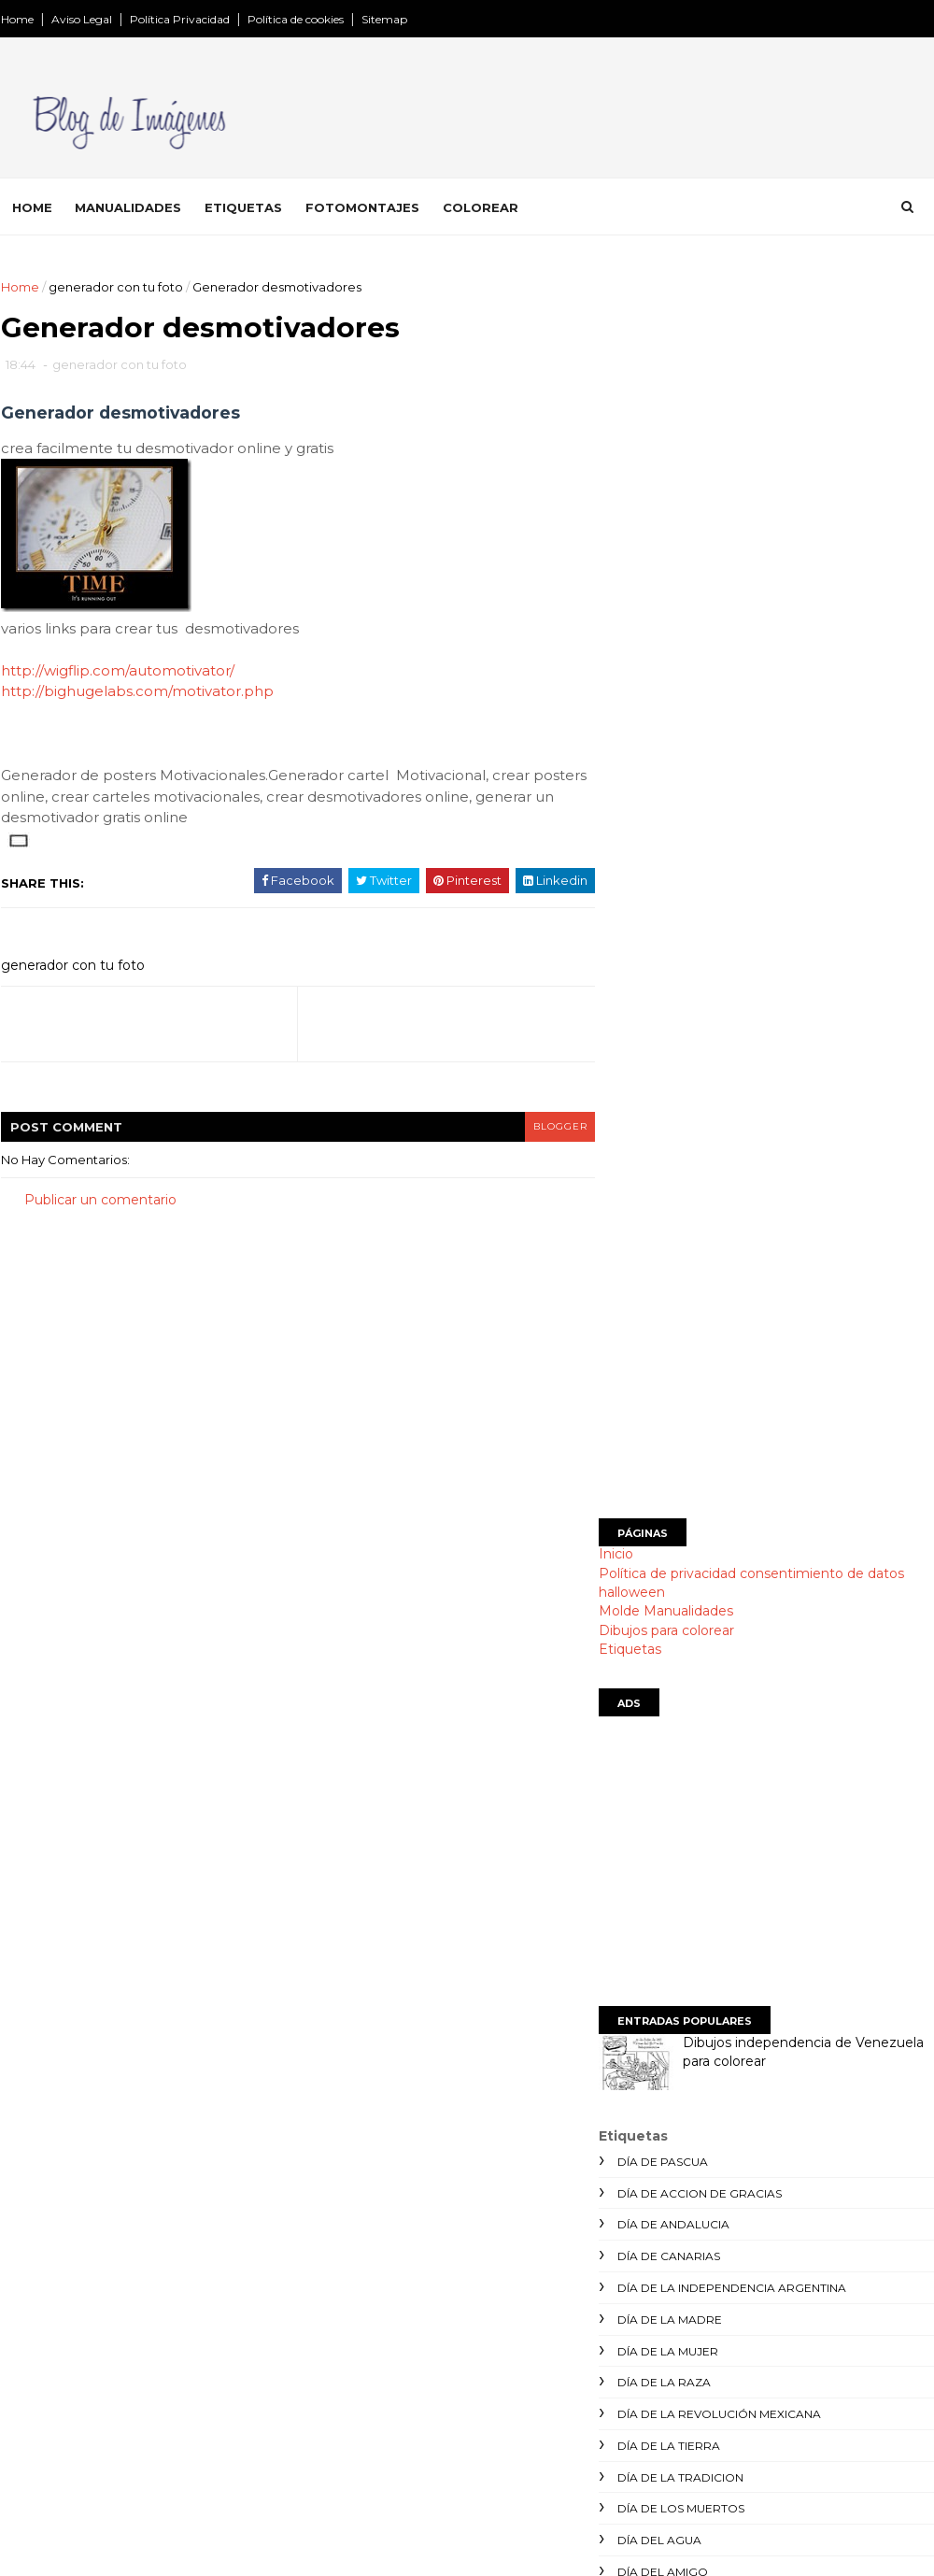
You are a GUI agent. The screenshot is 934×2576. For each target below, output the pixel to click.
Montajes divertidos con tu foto (420, 2381)
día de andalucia (672, 1273)
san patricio (657, 1936)
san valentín (657, 1968)
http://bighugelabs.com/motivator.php (136, 695)
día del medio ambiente (692, 1683)
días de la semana (674, 1779)
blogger (515, 1129)
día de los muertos (679, 1557)
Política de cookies (295, 19)
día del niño (656, 1715)
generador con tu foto (115, 286)
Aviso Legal (80, 19)
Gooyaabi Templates (287, 2552)
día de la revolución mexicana (718, 1463)
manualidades (663, 1841)
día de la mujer (666, 1399)
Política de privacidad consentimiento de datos (750, 621)
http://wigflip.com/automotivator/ (117, 674)
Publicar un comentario (99, 1202)
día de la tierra (667, 1494)
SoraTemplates (102, 2552)
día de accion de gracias (698, 1241)
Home (16, 19)
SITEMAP (349, 2470)
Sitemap (383, 19)
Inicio (615, 602)
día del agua (658, 1589)
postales (646, 1905)
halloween (631, 641)
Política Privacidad (179, 19)
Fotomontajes (361, 206)
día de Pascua (661, 1210)
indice (337, 2492)
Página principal (369, 2321)
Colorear (479, 206)
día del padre (661, 1747)
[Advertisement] (766, 408)
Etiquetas (242, 206)
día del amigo (661, 1621)
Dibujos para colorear (665, 678)
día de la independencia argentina (730, 1337)
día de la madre (668, 1367)
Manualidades (127, 206)
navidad (643, 1873)
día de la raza (663, 1431)
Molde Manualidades (665, 659)
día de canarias (667, 1305)
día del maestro (670, 1652)
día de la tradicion (679, 1525)
